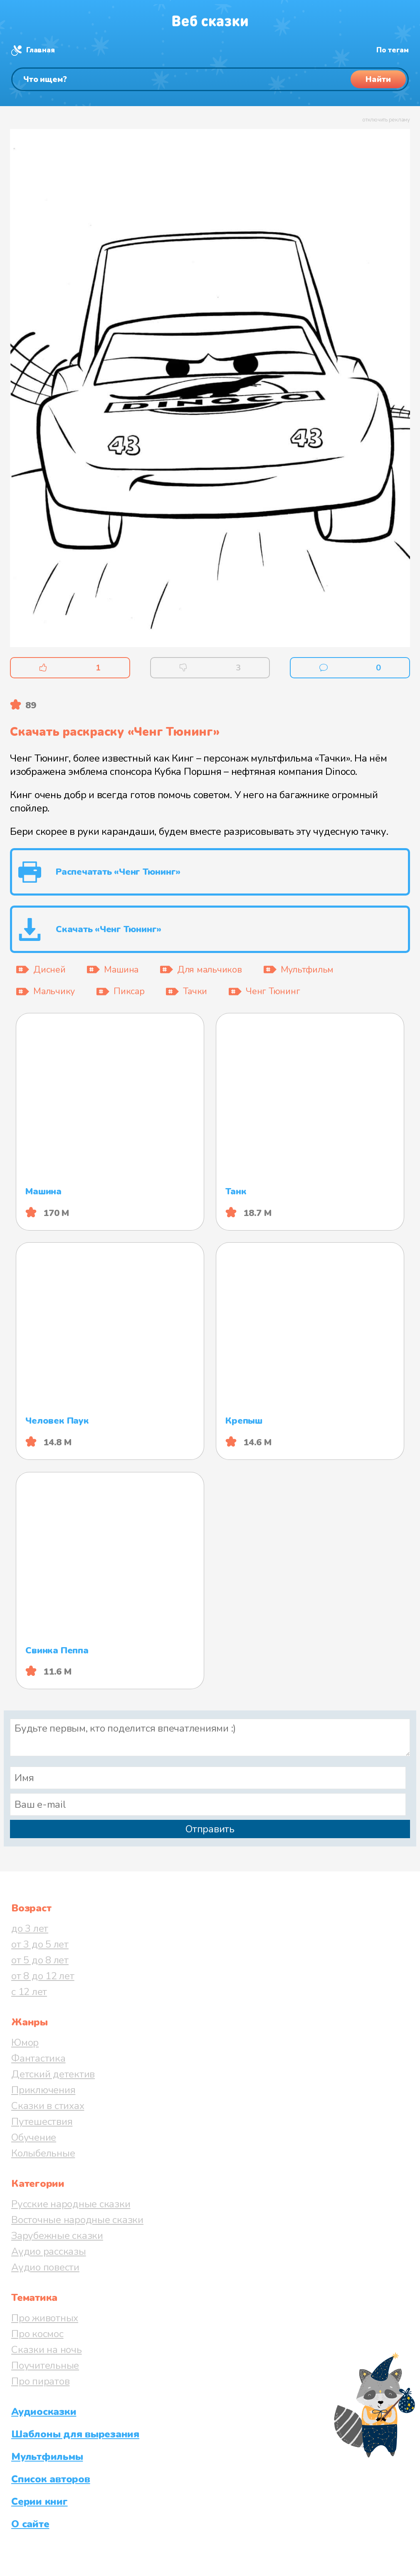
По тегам (392, 50)
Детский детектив (53, 2074)
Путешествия (41, 2121)
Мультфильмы (47, 2456)
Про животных (44, 2318)
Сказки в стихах (47, 2105)
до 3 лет (29, 1928)
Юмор (25, 2042)
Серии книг (39, 2501)
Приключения (43, 2090)
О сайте (30, 2524)
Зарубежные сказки (57, 2235)
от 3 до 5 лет (40, 1944)
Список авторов (50, 2479)
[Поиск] (210, 79)
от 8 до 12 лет (42, 1976)
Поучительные (45, 2365)
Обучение (33, 2137)
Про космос (37, 2333)
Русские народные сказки (70, 2204)
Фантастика (38, 2058)
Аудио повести (45, 2267)
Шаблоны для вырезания (75, 2434)
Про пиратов (40, 2381)
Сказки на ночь (46, 2349)
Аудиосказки (43, 2411)
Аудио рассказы (48, 2251)
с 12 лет (29, 1991)
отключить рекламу (386, 120)
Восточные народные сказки (77, 2219)
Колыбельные (43, 2153)
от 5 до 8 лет (40, 1960)
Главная (40, 50)
